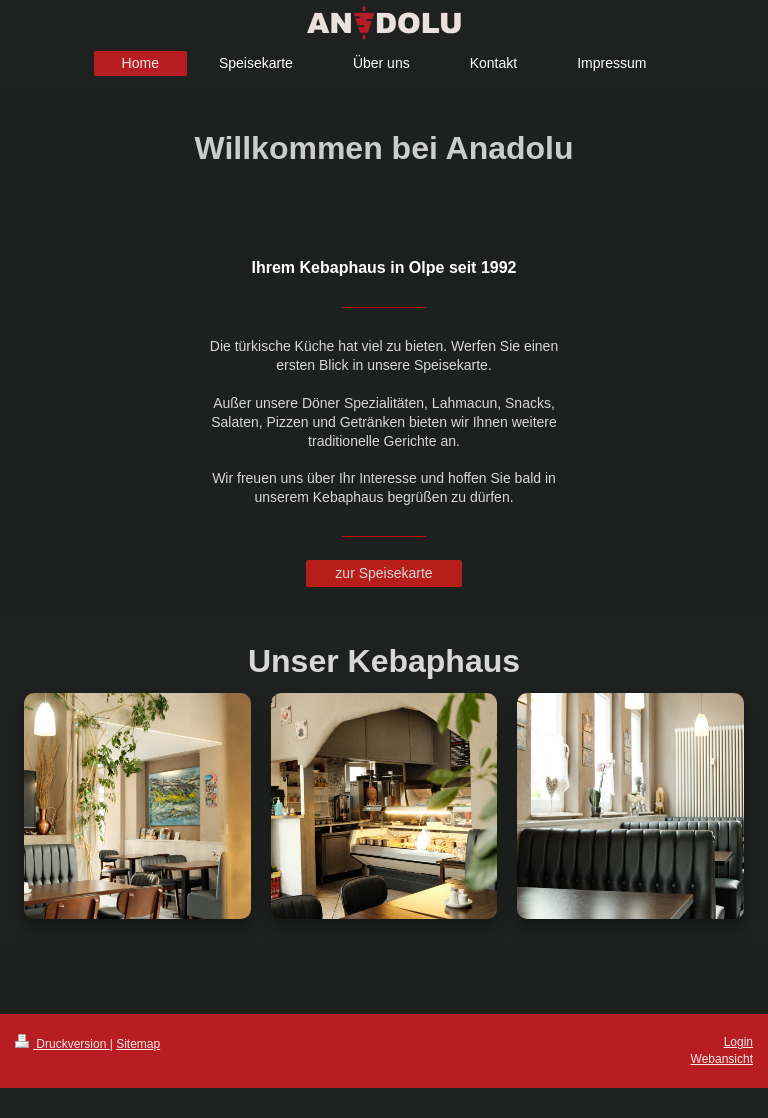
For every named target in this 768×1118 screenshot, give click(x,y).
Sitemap (138, 1044)
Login (738, 1042)
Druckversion (62, 1044)
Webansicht (722, 1059)
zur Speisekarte (383, 573)
